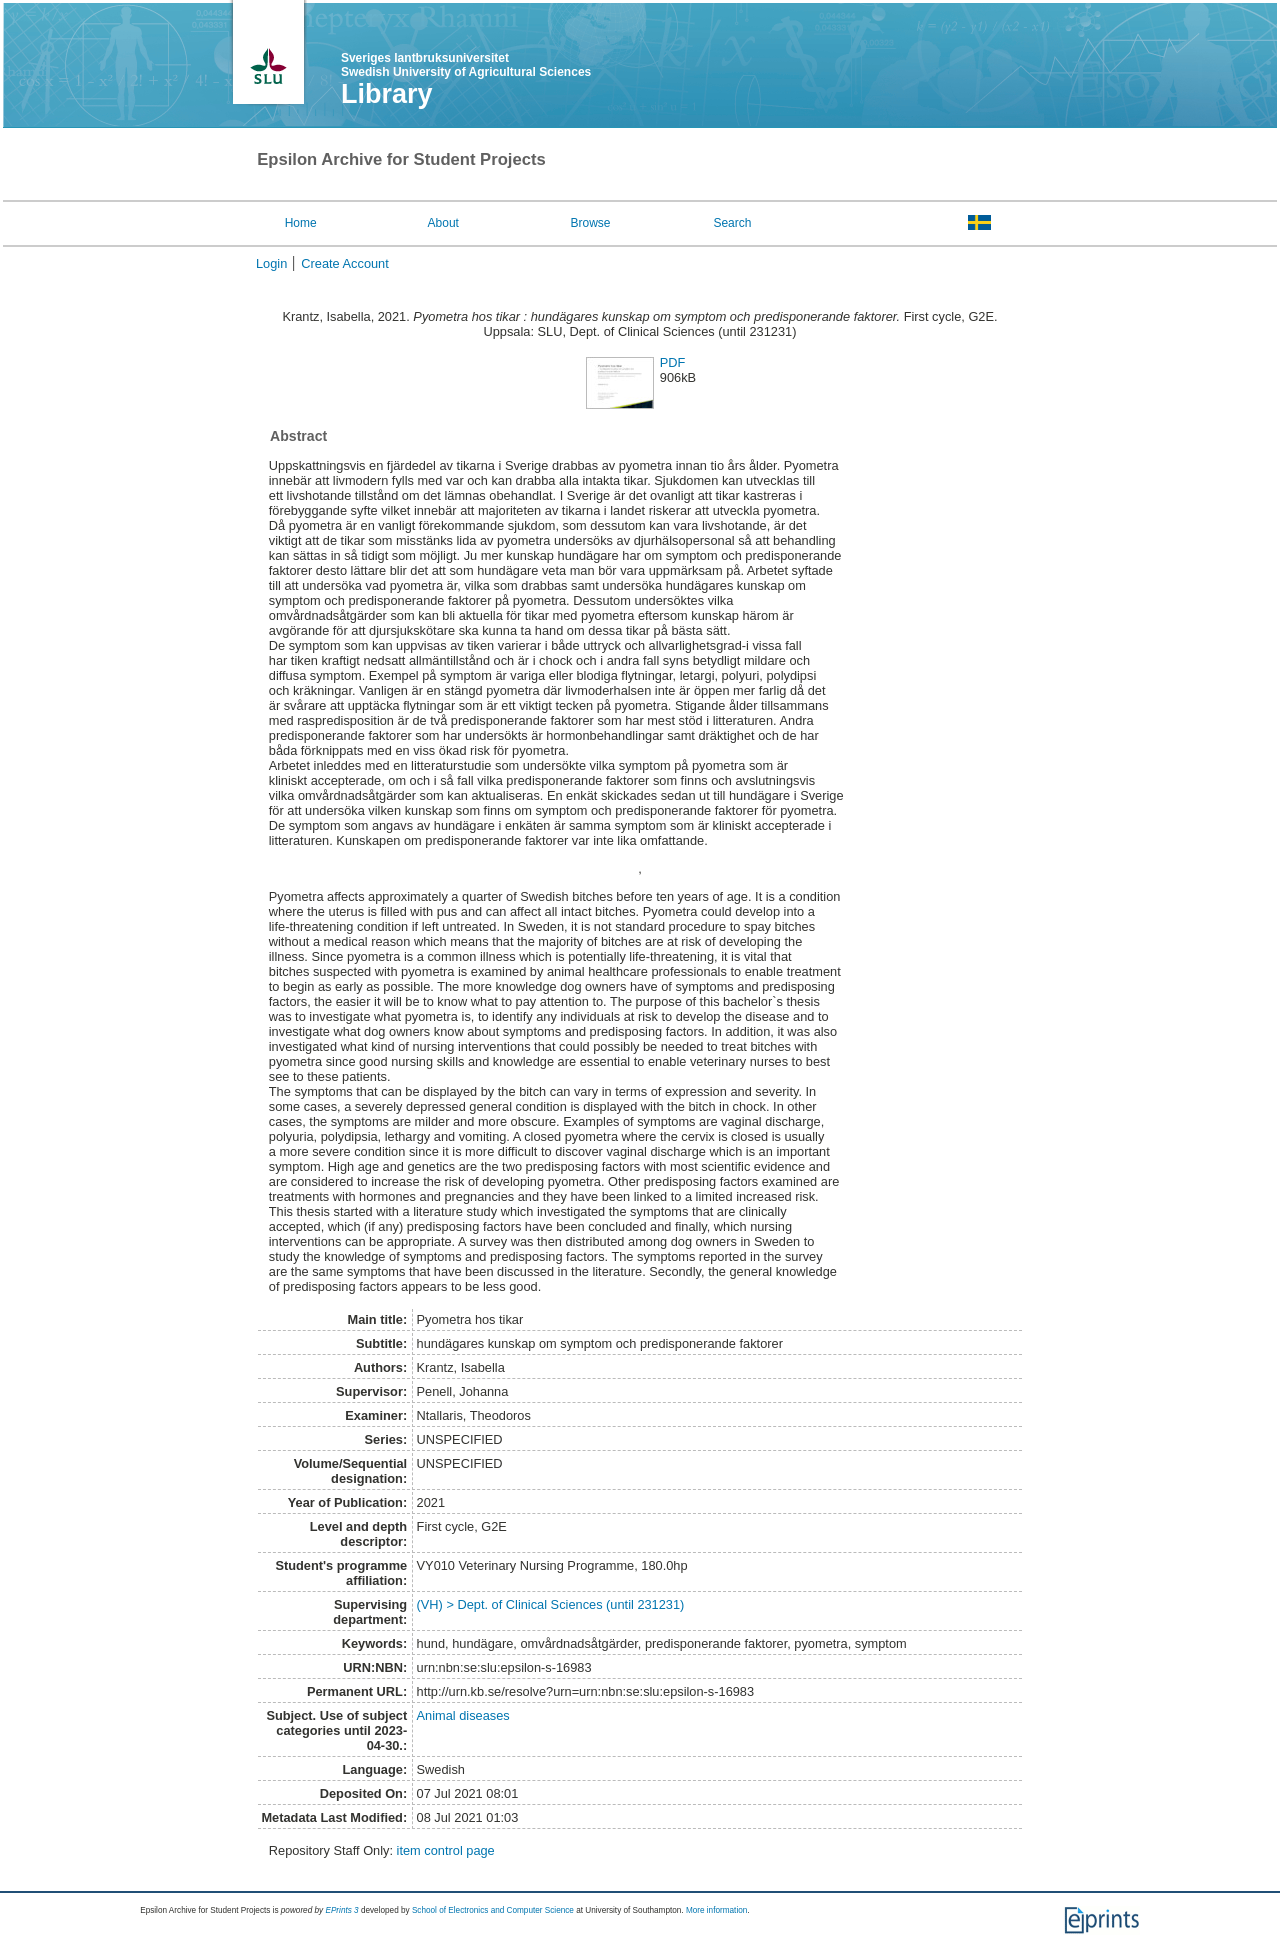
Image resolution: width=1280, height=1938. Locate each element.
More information (716, 1910)
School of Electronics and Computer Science (493, 1910)
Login (271, 263)
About (443, 223)
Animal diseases (463, 1715)
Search (732, 223)
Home (301, 223)
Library (387, 94)
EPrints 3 (341, 1910)
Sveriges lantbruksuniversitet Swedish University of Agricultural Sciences (466, 65)
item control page (446, 1850)
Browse (591, 223)
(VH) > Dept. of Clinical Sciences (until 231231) (551, 1604)
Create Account (345, 263)
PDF (673, 362)
